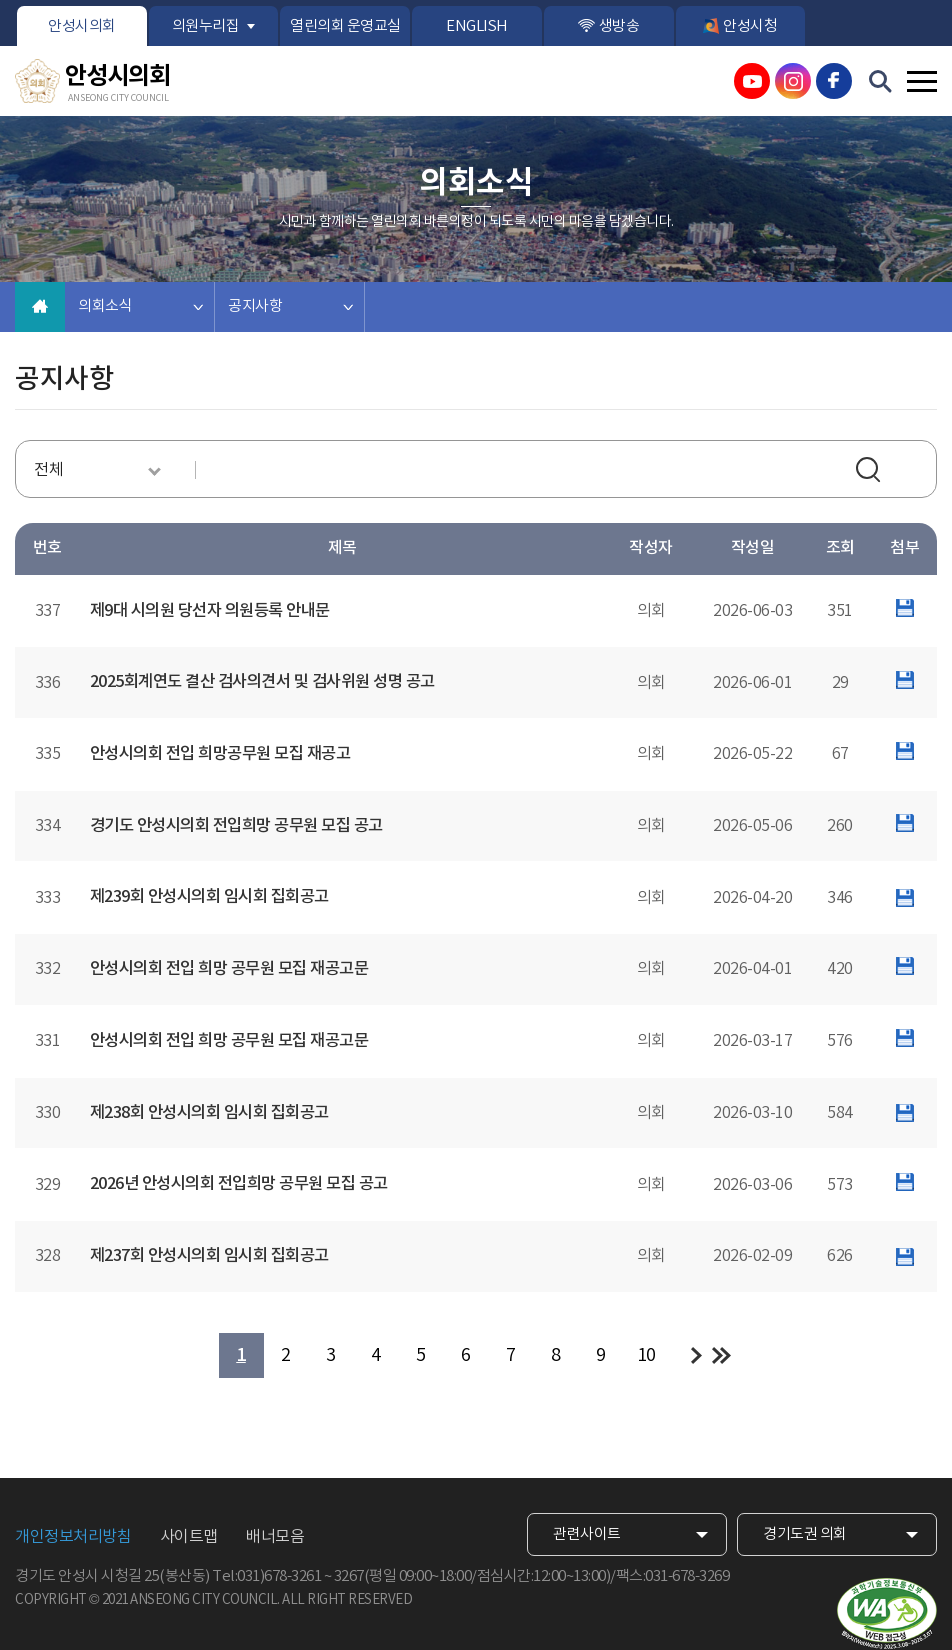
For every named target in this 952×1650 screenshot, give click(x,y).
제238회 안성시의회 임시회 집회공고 (209, 1113)
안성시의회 (82, 26)
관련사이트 (587, 1534)
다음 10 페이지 (696, 1355)
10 (646, 1355)
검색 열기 (881, 82)
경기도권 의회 (805, 1534)
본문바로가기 (0, 0)
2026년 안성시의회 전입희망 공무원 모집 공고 (239, 1184)
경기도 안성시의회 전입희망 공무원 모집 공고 (236, 826)
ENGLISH (477, 26)
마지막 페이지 (721, 1355)
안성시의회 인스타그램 (793, 81)
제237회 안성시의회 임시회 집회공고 (209, 1256)
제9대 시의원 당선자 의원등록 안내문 (210, 611)
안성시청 (750, 26)
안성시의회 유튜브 (752, 81)
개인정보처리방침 (73, 1537)
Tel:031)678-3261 (266, 1576)
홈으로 (40, 307)
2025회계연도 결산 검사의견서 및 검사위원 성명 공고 (262, 682)
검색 (871, 472)
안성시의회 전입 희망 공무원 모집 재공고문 (229, 969)
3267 (349, 1576)
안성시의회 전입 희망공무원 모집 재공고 (220, 754)
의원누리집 (206, 26)
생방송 (619, 26)
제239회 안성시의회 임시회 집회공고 (209, 897)
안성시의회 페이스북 (834, 81)
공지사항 (255, 306)
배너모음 (275, 1537)
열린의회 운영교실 (345, 26)
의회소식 (105, 306)
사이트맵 (189, 1537)
